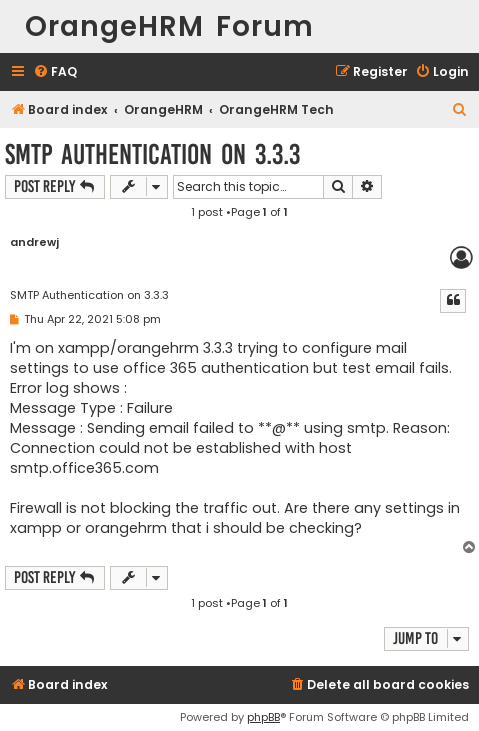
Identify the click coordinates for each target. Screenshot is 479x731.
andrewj (34, 242)
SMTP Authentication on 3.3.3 (152, 154)
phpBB (263, 717)
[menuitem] (55, 72)
